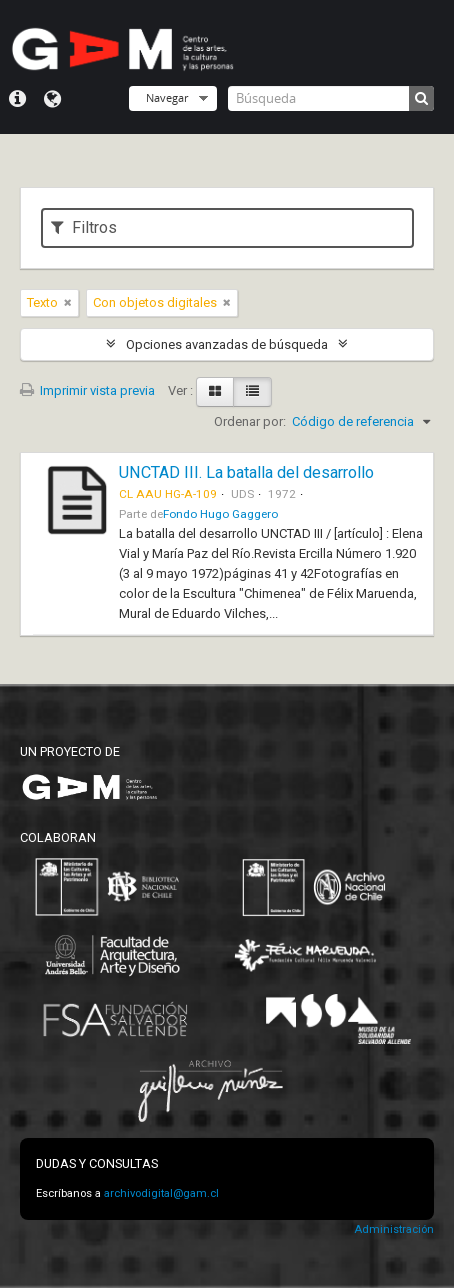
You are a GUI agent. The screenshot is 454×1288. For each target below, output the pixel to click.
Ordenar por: (250, 421)
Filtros (84, 227)
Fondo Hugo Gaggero (220, 514)
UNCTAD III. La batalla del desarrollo (246, 472)
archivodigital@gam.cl (161, 1193)
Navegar (167, 97)
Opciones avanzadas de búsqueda (227, 344)
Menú (17, 99)
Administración (394, 1229)
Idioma (52, 99)
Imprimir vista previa (87, 390)
